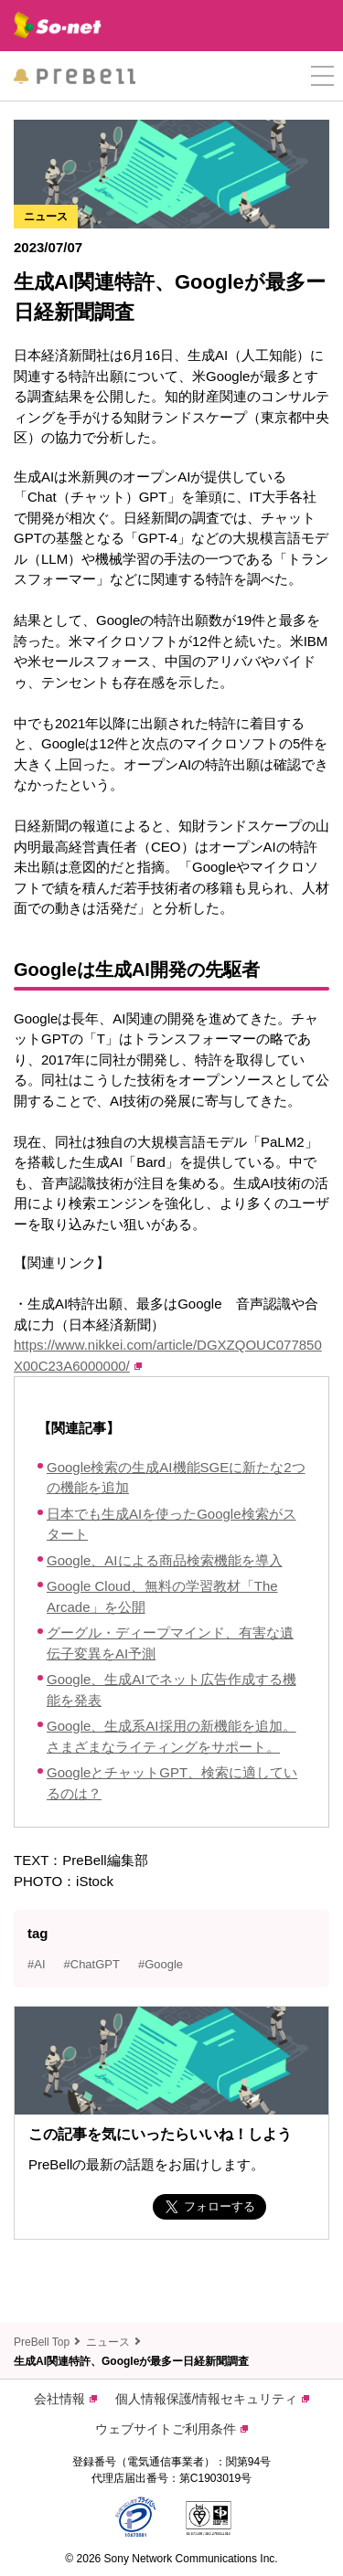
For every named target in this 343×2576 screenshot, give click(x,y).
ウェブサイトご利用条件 (171, 2429)
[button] (322, 76)
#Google (160, 1964)
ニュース (108, 2342)
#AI (36, 1964)
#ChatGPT (92, 1964)
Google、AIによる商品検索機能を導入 (165, 1560)
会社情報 (65, 2398)
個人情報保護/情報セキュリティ (212, 2398)
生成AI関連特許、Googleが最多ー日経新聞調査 (131, 2361)
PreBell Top (42, 2342)
